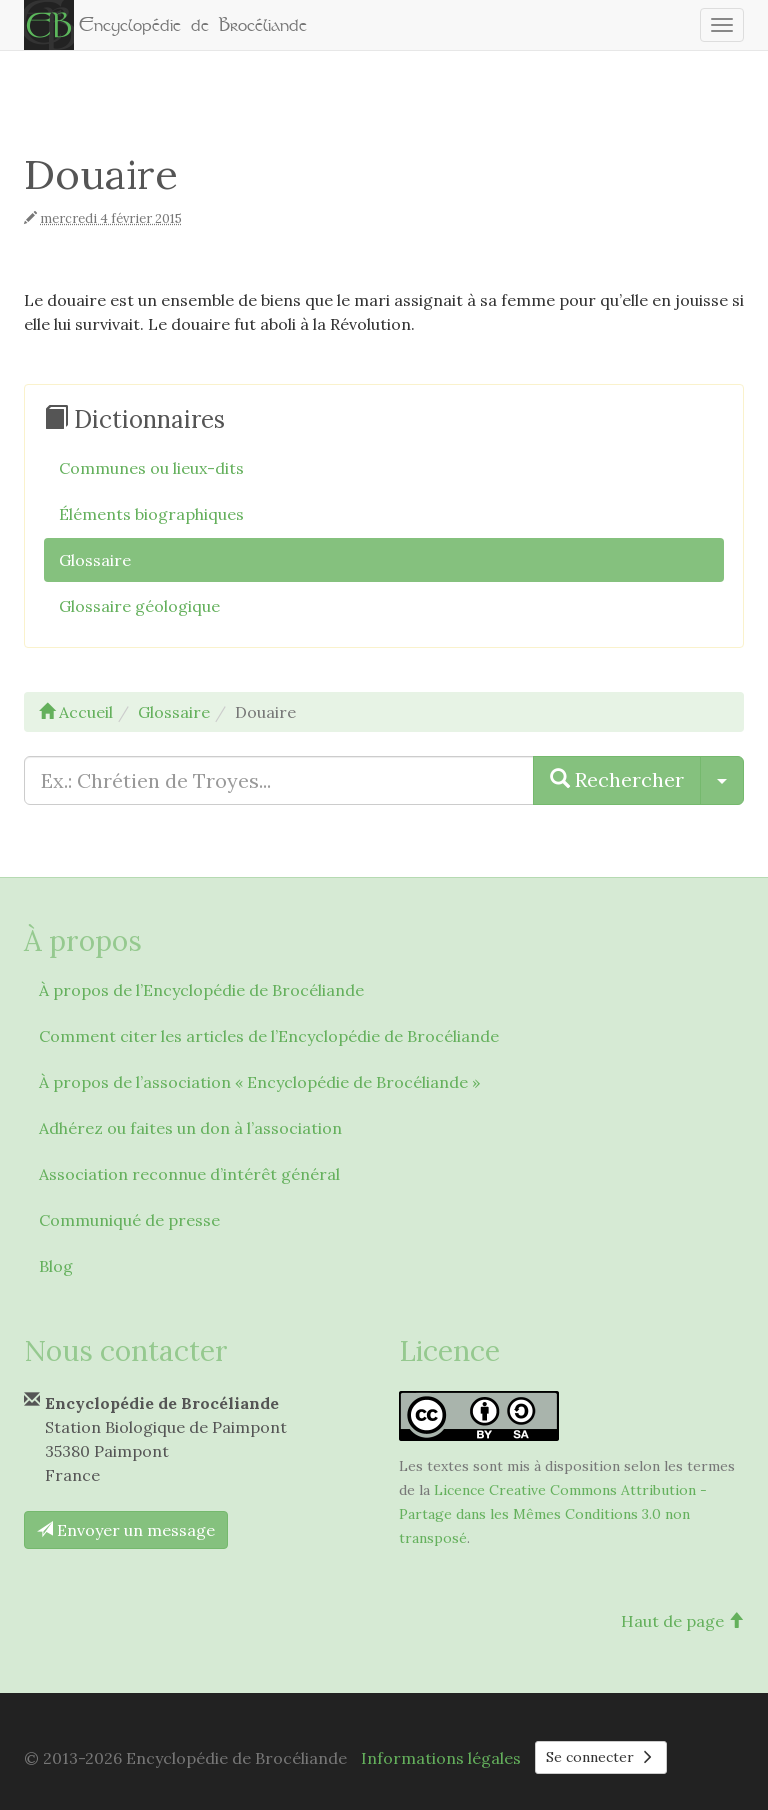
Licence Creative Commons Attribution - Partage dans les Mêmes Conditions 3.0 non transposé (553, 1514)
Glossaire (95, 560)
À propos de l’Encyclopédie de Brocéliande (201, 990)
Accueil (76, 712)
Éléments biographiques (151, 514)
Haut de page (682, 1621)
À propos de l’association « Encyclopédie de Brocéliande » (259, 1082)
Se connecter (601, 1757)
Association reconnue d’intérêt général (189, 1174)
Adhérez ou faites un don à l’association (190, 1128)
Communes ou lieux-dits (151, 468)
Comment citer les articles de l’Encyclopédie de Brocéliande (269, 1036)
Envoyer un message (126, 1530)
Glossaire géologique (139, 606)
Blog (56, 1266)
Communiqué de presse (129, 1220)
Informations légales (441, 1758)
